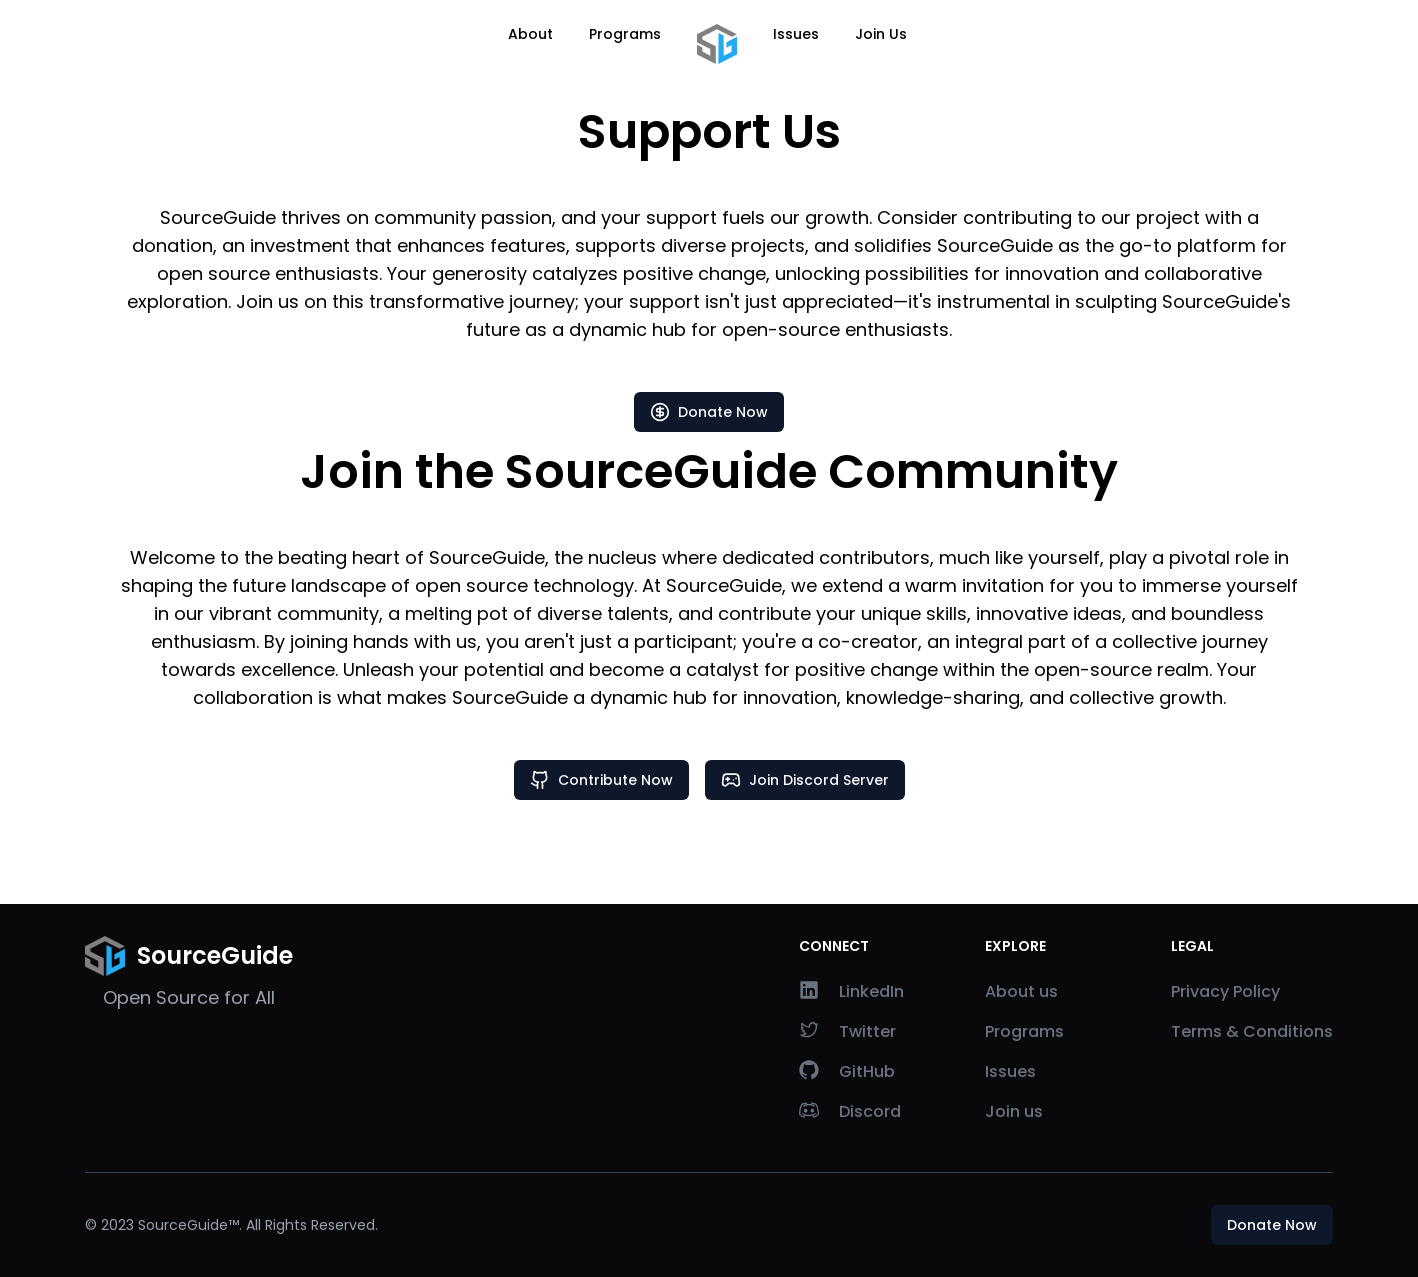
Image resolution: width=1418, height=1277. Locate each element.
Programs (625, 34)
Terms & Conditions (1252, 1031)
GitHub (847, 1071)
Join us (1014, 1111)
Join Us (881, 34)
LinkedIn (851, 991)
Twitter (847, 1031)
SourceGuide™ (188, 1225)
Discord (850, 1111)
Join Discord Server (805, 780)
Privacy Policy (1225, 991)
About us (1021, 991)
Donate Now (709, 412)
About (530, 34)
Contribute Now (601, 780)
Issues (796, 34)
